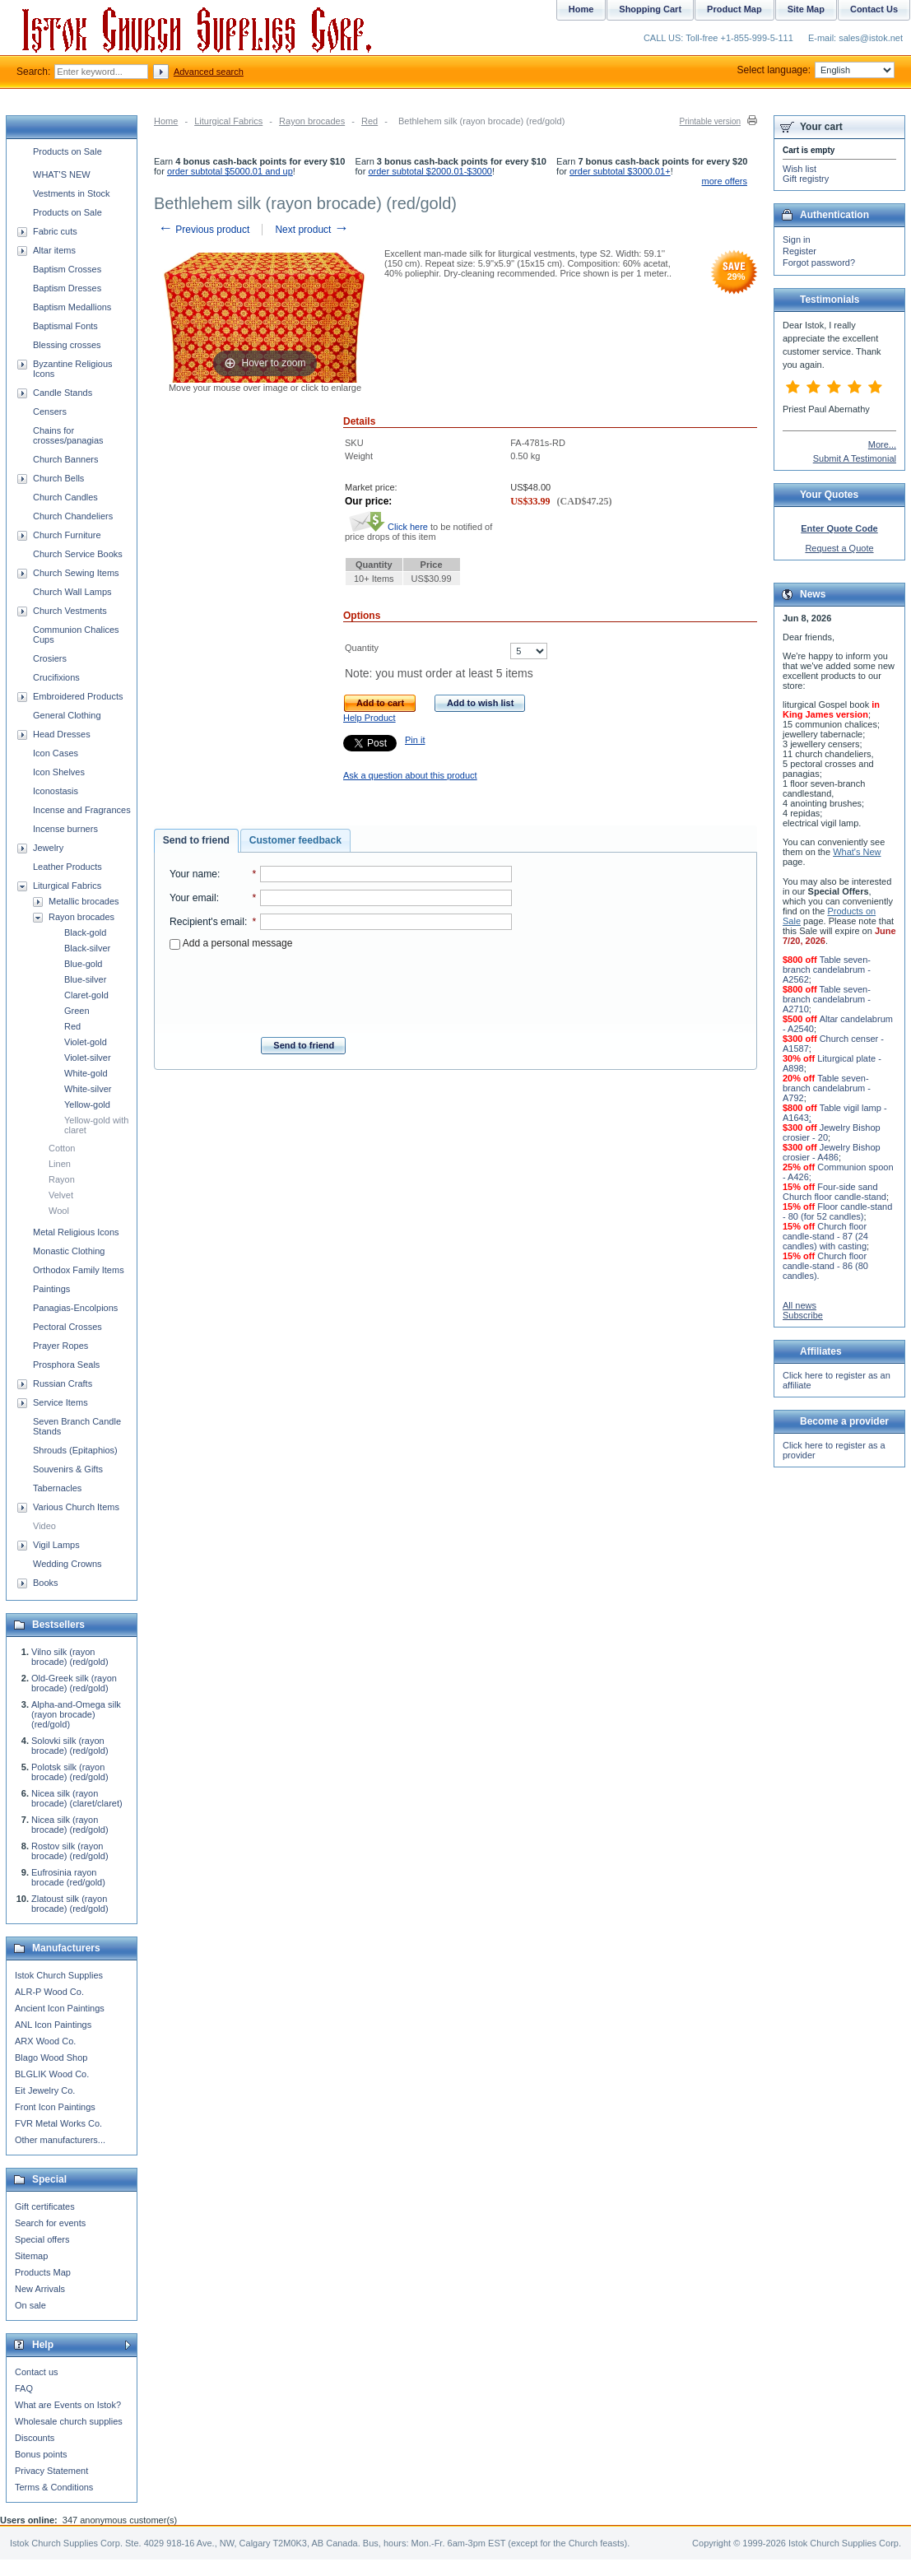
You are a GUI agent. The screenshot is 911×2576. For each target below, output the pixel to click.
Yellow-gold (87, 1104)
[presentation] (341, 988)
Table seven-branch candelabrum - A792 (827, 1088)
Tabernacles (57, 1488)
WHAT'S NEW (62, 174)
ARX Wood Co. (45, 2041)
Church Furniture (67, 535)
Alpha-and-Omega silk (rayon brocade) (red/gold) (76, 1714)
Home (166, 121)
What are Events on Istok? (68, 2405)
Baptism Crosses (67, 269)
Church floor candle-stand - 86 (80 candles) (825, 1266)
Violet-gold (85, 1042)
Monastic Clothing (69, 1251)
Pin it (415, 740)
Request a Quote (839, 548)
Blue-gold (83, 964)
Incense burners (65, 829)
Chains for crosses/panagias (68, 435)
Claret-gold (86, 995)
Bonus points (41, 2454)
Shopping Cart (650, 9)
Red (369, 121)
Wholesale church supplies (69, 2421)
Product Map (734, 9)
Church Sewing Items (76, 573)
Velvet (61, 1195)
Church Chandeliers (73, 516)
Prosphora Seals (66, 1364)
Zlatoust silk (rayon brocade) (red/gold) (70, 1903)
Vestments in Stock (71, 193)
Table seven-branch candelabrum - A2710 (827, 999)
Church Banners (66, 459)
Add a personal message (231, 943)
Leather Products (67, 867)
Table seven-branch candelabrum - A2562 (827, 969)
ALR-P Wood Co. (49, 1992)
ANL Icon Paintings (53, 2025)
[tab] (196, 841)
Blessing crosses (67, 345)
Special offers (42, 2239)
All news (799, 1305)
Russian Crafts (62, 1383)
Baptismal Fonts (65, 326)
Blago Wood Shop (51, 2057)
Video (44, 1526)
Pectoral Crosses (67, 1327)
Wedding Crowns (67, 1564)
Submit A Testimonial (854, 458)
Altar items (54, 250)
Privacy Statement (51, 2471)
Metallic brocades (84, 901)
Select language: (816, 70)
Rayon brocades (312, 121)
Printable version (710, 121)
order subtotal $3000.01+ (620, 171)
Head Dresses (62, 734)
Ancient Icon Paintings (60, 2008)
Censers (50, 411)
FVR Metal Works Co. (58, 2123)
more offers (724, 181)
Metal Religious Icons (76, 1232)
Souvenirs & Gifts (68, 1469)
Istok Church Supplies (59, 1975)
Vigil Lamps (56, 1545)
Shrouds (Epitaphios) (75, 1450)
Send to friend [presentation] (196, 840)
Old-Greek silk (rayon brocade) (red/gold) (74, 1683)
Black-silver (87, 948)
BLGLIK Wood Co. (52, 2074)
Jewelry (48, 848)
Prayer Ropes (60, 1346)
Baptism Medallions (72, 307)
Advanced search (209, 72)
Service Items (60, 1402)
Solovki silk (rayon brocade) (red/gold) (70, 1745)
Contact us (36, 2372)
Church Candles (65, 497)
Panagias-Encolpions (75, 1308)
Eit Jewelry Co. (45, 2090)
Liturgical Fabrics (228, 121)
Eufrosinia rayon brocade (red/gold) (68, 1877)
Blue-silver (85, 979)
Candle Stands (62, 393)
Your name (193, 874)
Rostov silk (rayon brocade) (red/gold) (70, 1851)
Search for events (50, 2223)
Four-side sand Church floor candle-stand (834, 1192)
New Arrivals (40, 2289)
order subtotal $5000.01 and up (230, 171)
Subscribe (803, 1315)
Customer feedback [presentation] (295, 840)
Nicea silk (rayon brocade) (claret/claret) (77, 1798)
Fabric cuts (55, 231)
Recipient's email (207, 922)
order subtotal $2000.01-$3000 (429, 171)
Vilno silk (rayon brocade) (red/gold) (70, 1657)
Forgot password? (819, 262)
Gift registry (806, 179)
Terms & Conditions (54, 2487)
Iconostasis (55, 791)
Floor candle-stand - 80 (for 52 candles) (837, 1211)
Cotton (62, 1148)
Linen (60, 1164)
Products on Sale (67, 151)
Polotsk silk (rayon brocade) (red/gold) (70, 1772)
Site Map (806, 9)
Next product (311, 229)
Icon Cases (55, 753)
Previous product (203, 229)
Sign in (797, 239)
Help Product (369, 718)
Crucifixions (56, 677)
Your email (193, 898)
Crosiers (50, 658)
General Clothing (67, 715)
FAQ (24, 2388)
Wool (59, 1211)
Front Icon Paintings (55, 2107)
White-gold (86, 1073)
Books (45, 1583)
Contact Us (874, 9)
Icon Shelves (59, 772)
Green (77, 1011)
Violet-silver (87, 1057)
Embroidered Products (78, 696)
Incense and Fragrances (82, 810)
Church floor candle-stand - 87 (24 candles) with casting (825, 1236)
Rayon (62, 1179)
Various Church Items (76, 1507)
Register (799, 251)
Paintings (51, 1289)
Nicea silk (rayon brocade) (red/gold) (70, 1824)
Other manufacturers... (60, 2140)
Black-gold (85, 932)
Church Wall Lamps (72, 592)
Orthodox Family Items (78, 1270)
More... (882, 444)
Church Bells (58, 478)
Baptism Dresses (67, 288)
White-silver (87, 1089)
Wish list (799, 169)
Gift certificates (45, 2206)
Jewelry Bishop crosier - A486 (832, 1152)
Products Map (43, 2272)
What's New (857, 852)
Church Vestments (70, 611)
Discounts (34, 2438)
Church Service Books (78, 554)
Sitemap (31, 2256)
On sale (30, 2305)
